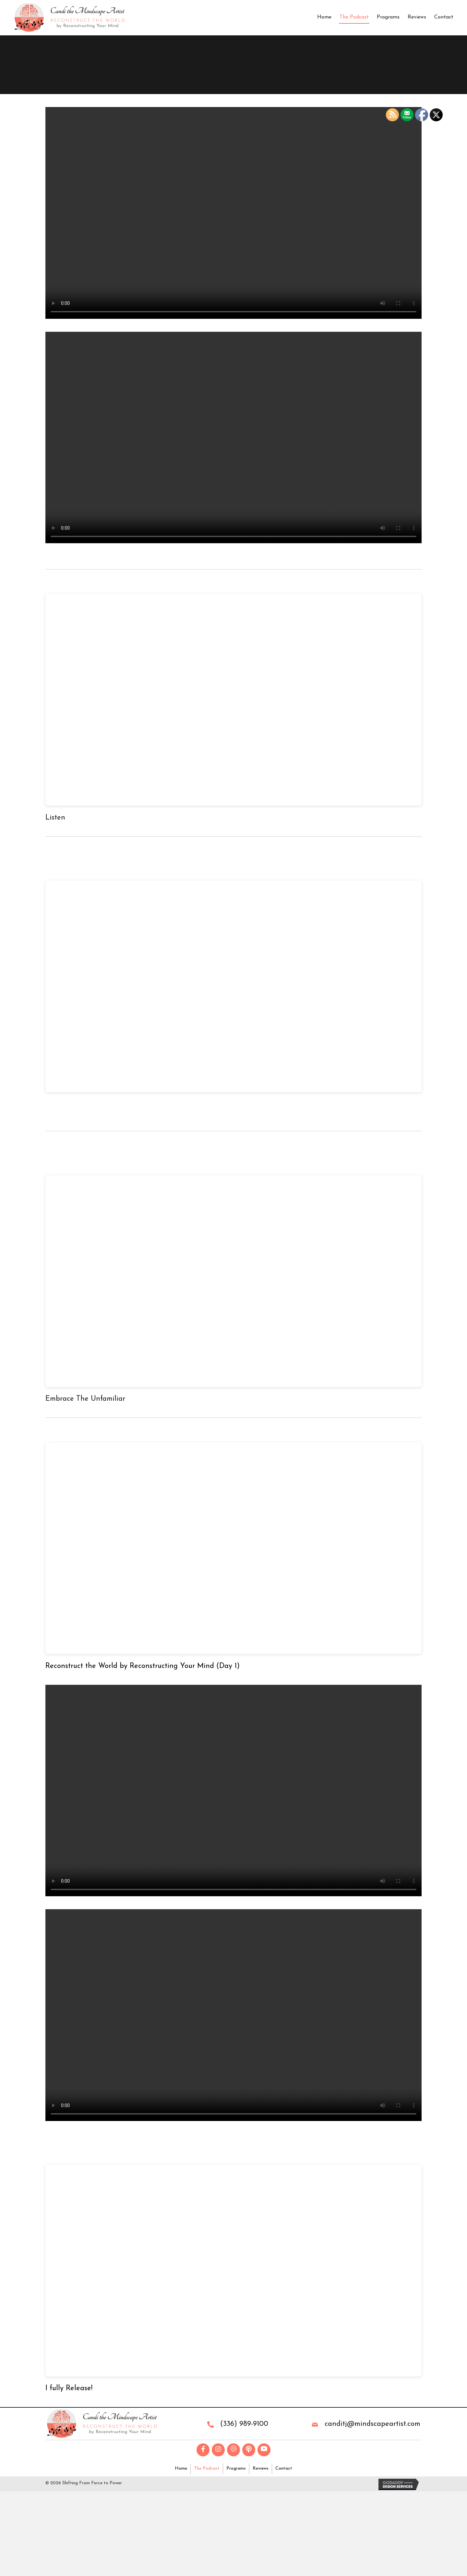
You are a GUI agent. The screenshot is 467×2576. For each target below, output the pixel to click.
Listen (55, 817)
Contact (443, 17)
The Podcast (354, 17)
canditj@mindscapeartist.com (372, 2424)
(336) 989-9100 (244, 2424)
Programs (388, 17)
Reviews (417, 17)
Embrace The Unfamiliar (85, 1399)
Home (324, 17)
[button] (203, 2449)
